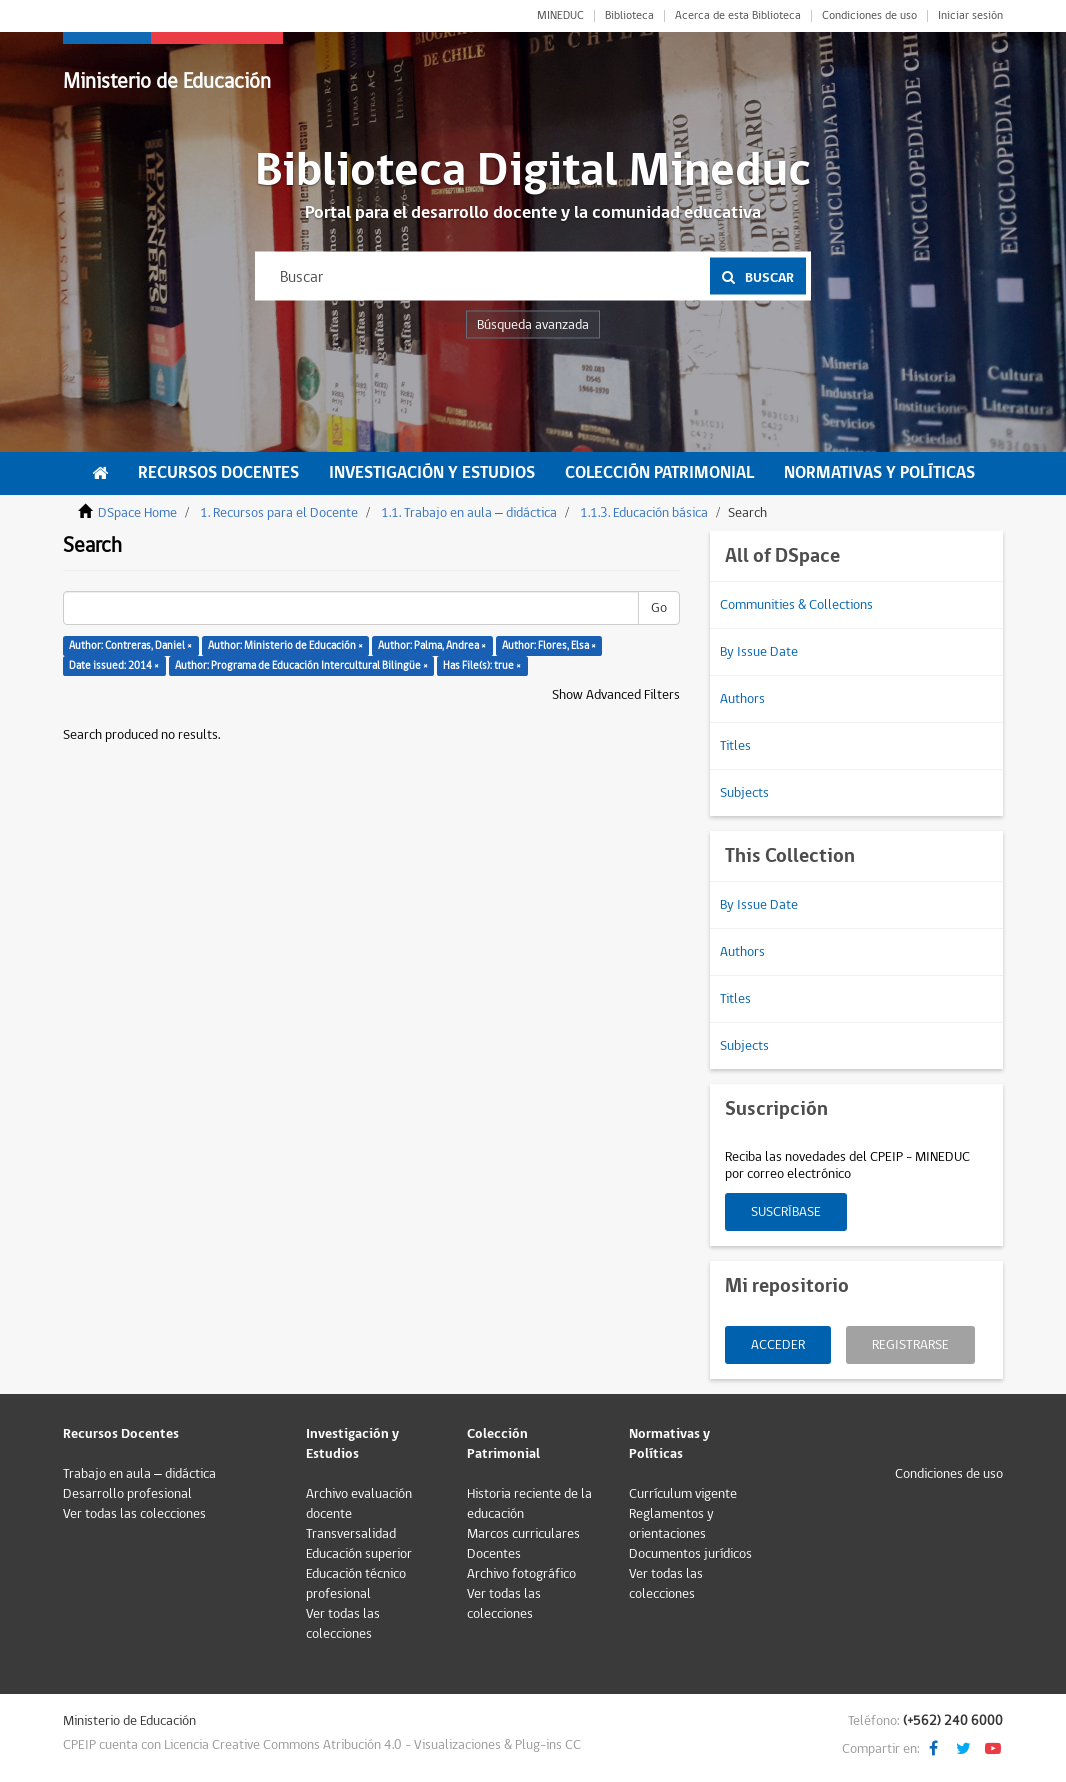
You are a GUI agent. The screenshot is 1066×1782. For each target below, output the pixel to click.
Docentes (494, 1554)
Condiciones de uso (869, 16)
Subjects (744, 793)
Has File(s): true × (482, 665)
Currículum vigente (683, 1494)
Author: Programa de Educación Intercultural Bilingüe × (301, 665)
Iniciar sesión (970, 16)
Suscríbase (786, 1212)
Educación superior (359, 1554)
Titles (735, 746)
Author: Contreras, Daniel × (130, 645)
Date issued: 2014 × (114, 665)
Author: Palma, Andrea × (432, 645)
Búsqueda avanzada (533, 325)
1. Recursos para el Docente (279, 513)
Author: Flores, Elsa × (549, 645)
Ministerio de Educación (167, 81)
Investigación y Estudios (432, 473)
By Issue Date (759, 652)
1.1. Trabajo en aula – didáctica (469, 513)
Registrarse (910, 1345)
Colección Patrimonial (659, 473)
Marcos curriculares (523, 1534)
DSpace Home (137, 513)
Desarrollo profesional (127, 1494)
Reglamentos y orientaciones (671, 1524)
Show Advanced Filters (616, 695)
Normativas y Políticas (879, 473)
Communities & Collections (796, 605)
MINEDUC (560, 16)
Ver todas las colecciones (134, 1514)
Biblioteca (629, 16)
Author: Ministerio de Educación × (285, 645)
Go (659, 608)
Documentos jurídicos (690, 1554)
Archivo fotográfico (521, 1574)
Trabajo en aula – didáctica (139, 1474)
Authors (742, 699)
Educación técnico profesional (356, 1584)
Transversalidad (351, 1534)
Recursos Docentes (218, 473)
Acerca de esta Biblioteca (738, 16)
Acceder (778, 1345)
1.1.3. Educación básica (644, 513)
